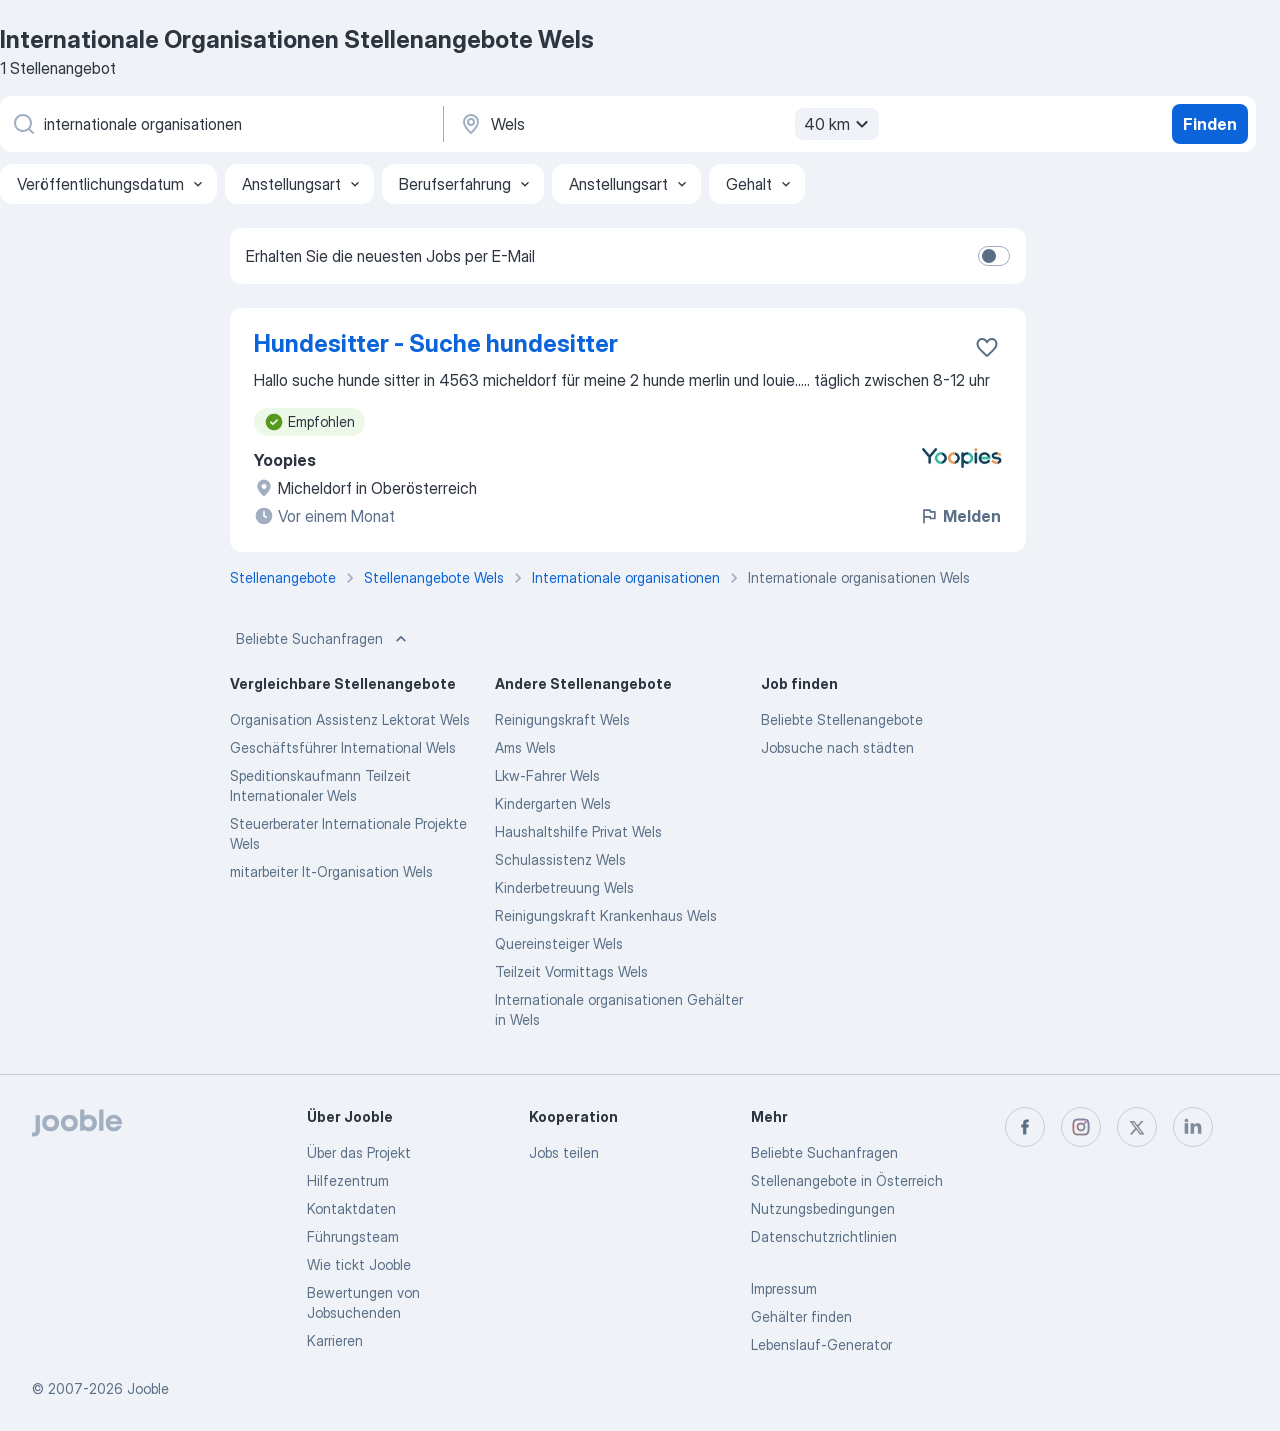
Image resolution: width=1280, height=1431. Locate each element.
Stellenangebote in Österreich (847, 1180)
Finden (1210, 124)
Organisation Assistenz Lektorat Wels (350, 719)
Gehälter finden (801, 1316)
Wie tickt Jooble (359, 1264)
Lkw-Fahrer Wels (547, 775)
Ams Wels (525, 747)
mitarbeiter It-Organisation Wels (331, 871)
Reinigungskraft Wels (562, 719)
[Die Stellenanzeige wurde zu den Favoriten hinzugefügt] (987, 347)
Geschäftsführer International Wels (343, 747)
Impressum (784, 1288)
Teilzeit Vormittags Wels (571, 971)
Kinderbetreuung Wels (564, 887)
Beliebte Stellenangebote (842, 719)
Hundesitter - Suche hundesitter (436, 343)
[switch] (994, 256)
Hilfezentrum (348, 1180)
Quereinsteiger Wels (559, 943)
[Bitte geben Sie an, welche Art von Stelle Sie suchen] (220, 124)
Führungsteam (353, 1236)
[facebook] (1025, 1127)
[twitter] (1137, 1127)
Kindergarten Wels (553, 803)
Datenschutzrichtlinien (824, 1236)
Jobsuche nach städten (837, 747)
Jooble (148, 1388)
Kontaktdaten (351, 1208)
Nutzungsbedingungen (823, 1208)
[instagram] (1081, 1127)
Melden (960, 516)
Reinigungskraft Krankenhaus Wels (606, 915)
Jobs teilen (564, 1152)
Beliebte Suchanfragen (323, 639)
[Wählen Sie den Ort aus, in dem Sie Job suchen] (667, 124)
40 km (839, 124)
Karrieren (335, 1340)
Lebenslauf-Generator (821, 1344)
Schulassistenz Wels (560, 859)
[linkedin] (1193, 1127)
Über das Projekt (359, 1152)
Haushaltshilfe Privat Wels (578, 831)
